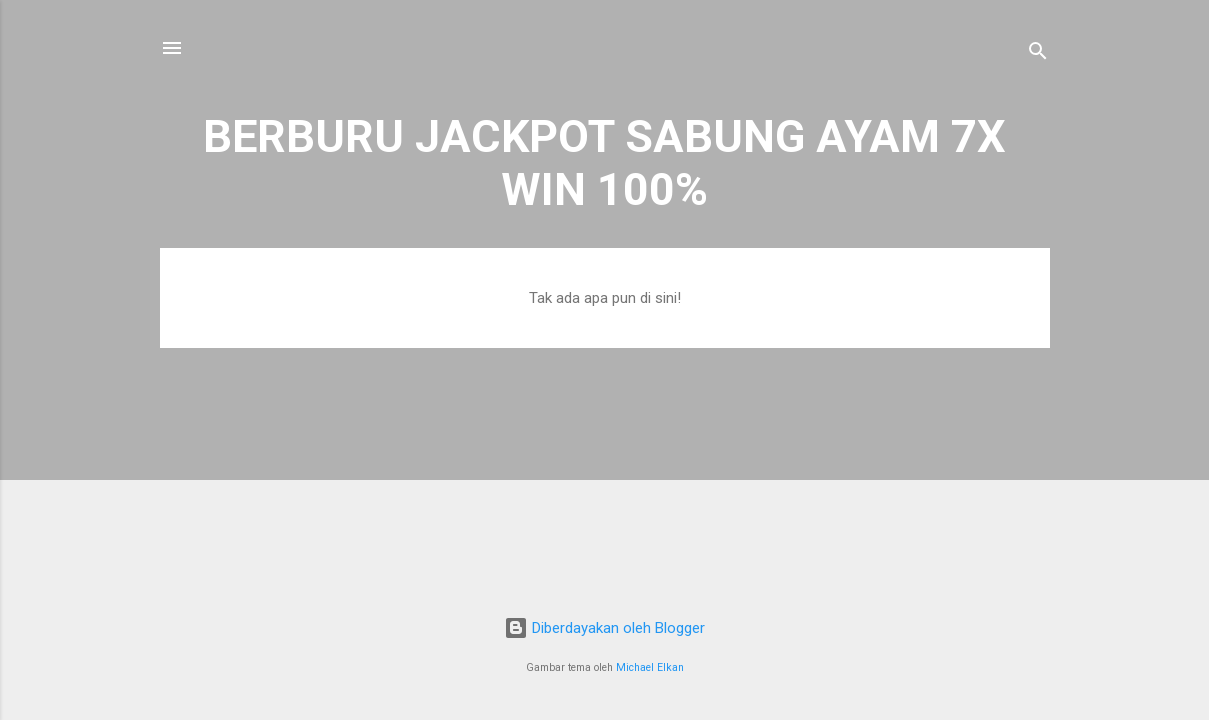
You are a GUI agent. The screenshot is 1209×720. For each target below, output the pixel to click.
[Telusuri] (1038, 54)
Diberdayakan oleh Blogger (604, 628)
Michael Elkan (650, 667)
